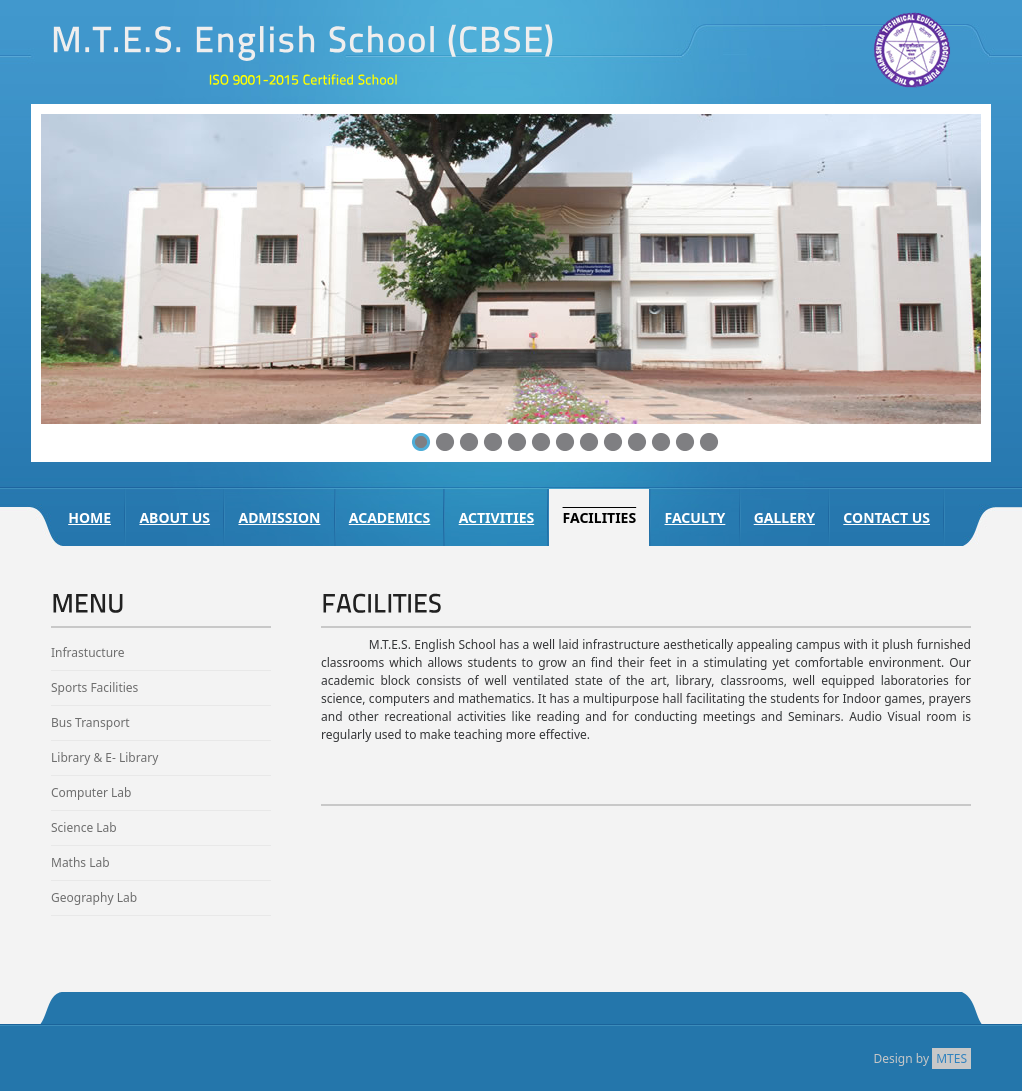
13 (709, 442)
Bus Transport (90, 722)
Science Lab (84, 827)
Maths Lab (80, 862)
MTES (951, 1058)
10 (637, 442)
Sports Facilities (94, 687)
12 (685, 442)
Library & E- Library (104, 757)
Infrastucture (88, 652)
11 (661, 442)
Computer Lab (91, 792)
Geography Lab (94, 897)
